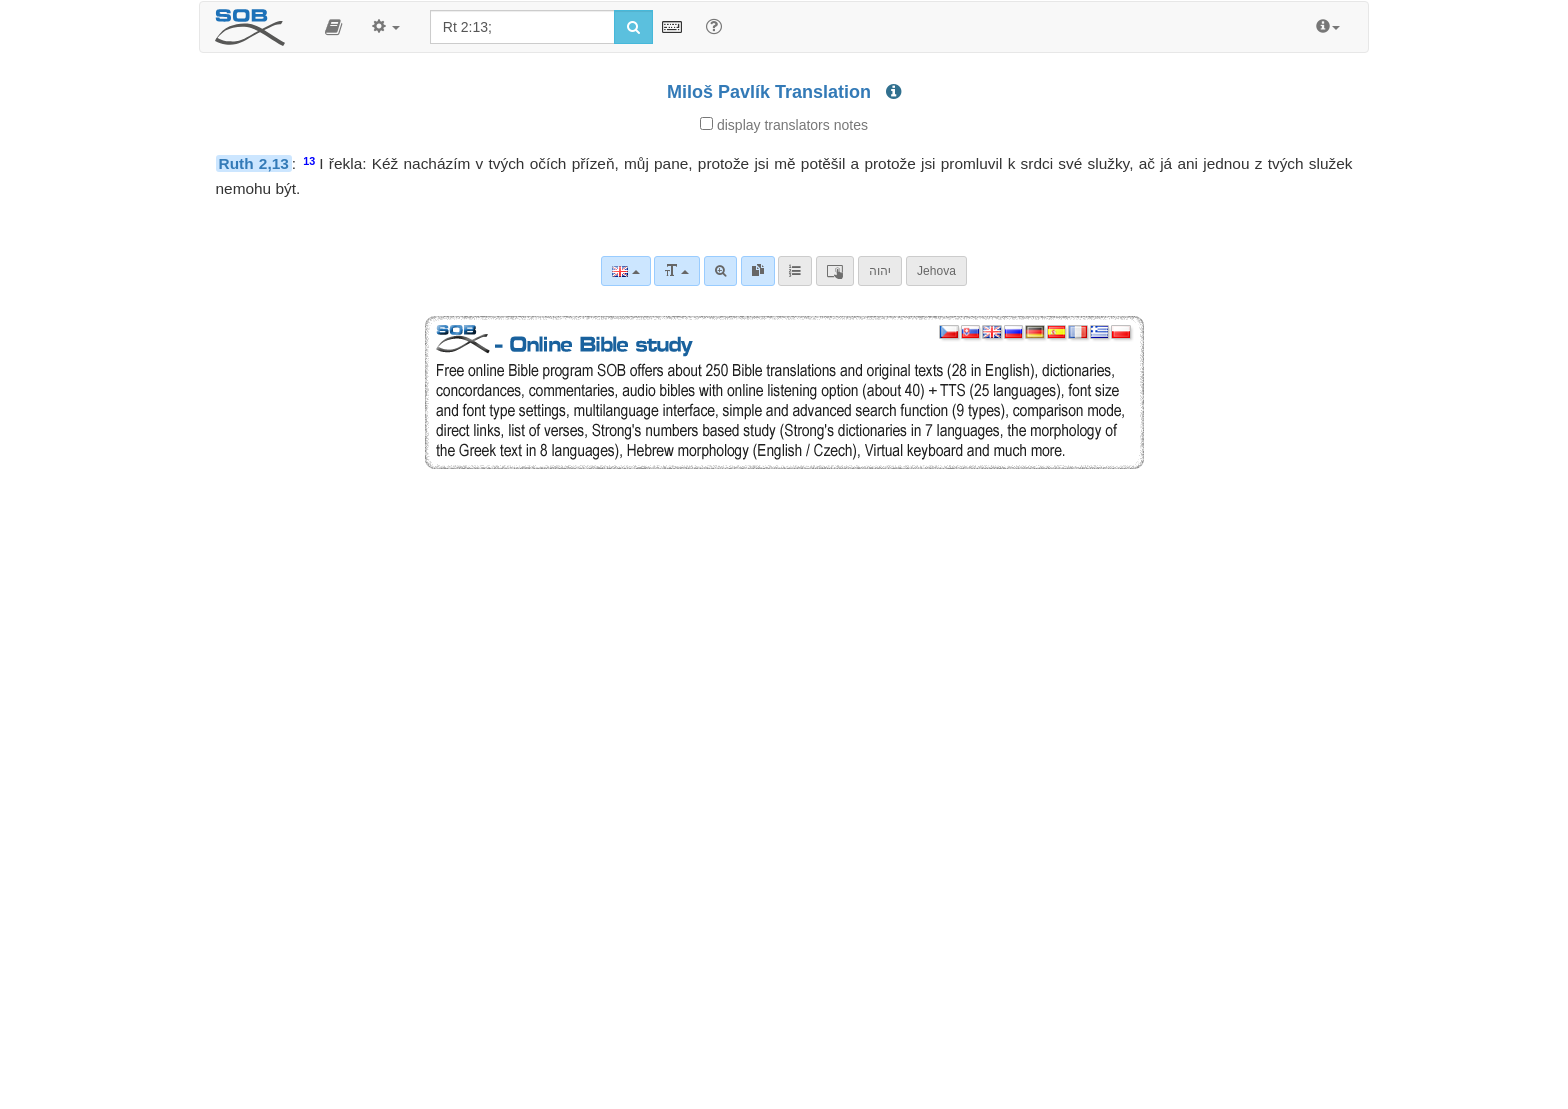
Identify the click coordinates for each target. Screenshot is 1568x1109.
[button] (333, 27)
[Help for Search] (714, 26)
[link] (758, 271)
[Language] (625, 271)
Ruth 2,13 (254, 163)
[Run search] (633, 27)
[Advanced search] (720, 271)
